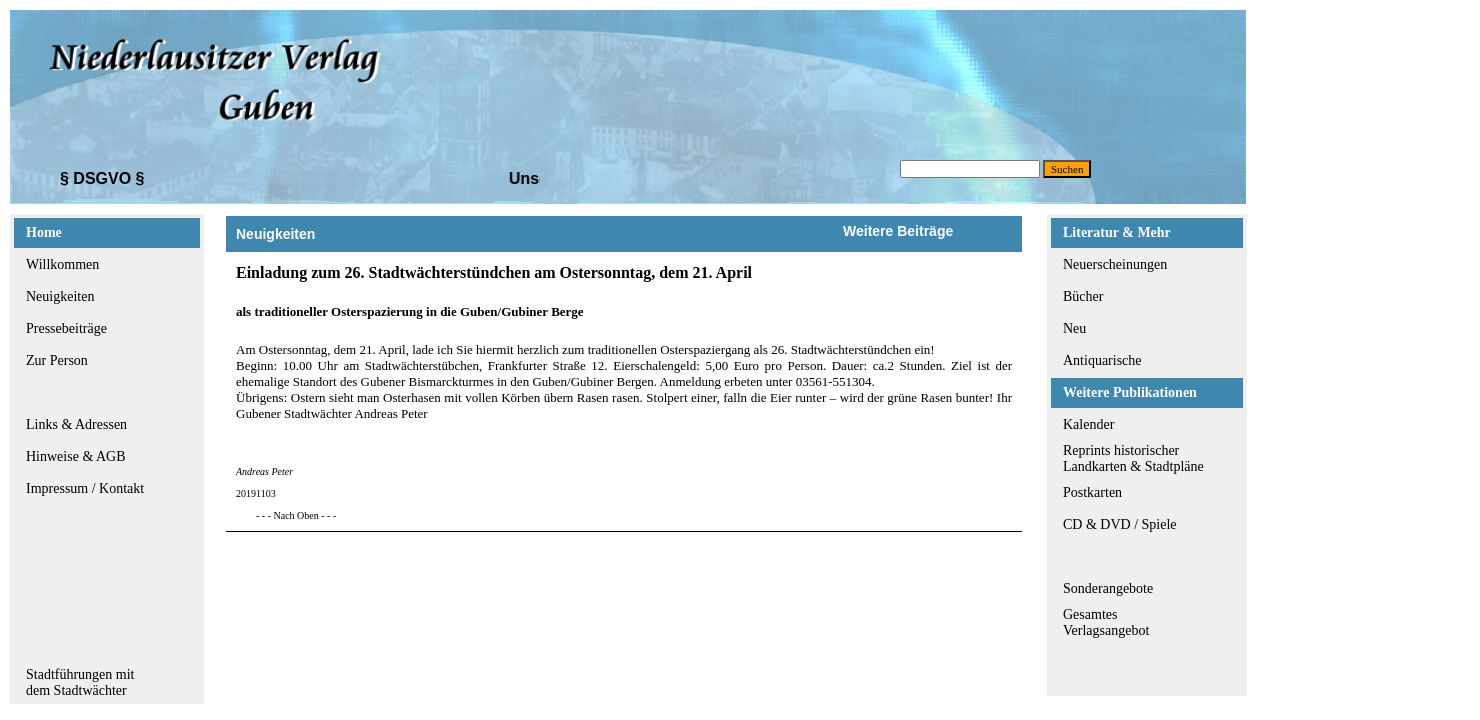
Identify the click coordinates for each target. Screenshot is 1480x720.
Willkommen (62, 264)
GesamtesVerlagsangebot (1106, 622)
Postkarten (1092, 492)
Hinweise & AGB (76, 456)
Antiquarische (1102, 360)
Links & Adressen (76, 424)
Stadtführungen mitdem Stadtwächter (80, 682)
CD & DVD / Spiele (1120, 524)
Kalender (1088, 424)
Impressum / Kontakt (85, 488)
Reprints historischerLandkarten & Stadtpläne (1133, 458)
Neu (1074, 328)
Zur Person (57, 360)
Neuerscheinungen (1115, 264)
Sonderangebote (1108, 588)
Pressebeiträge (66, 328)
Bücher (1083, 296)
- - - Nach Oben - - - (296, 515)
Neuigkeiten (60, 296)
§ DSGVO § (102, 178)
